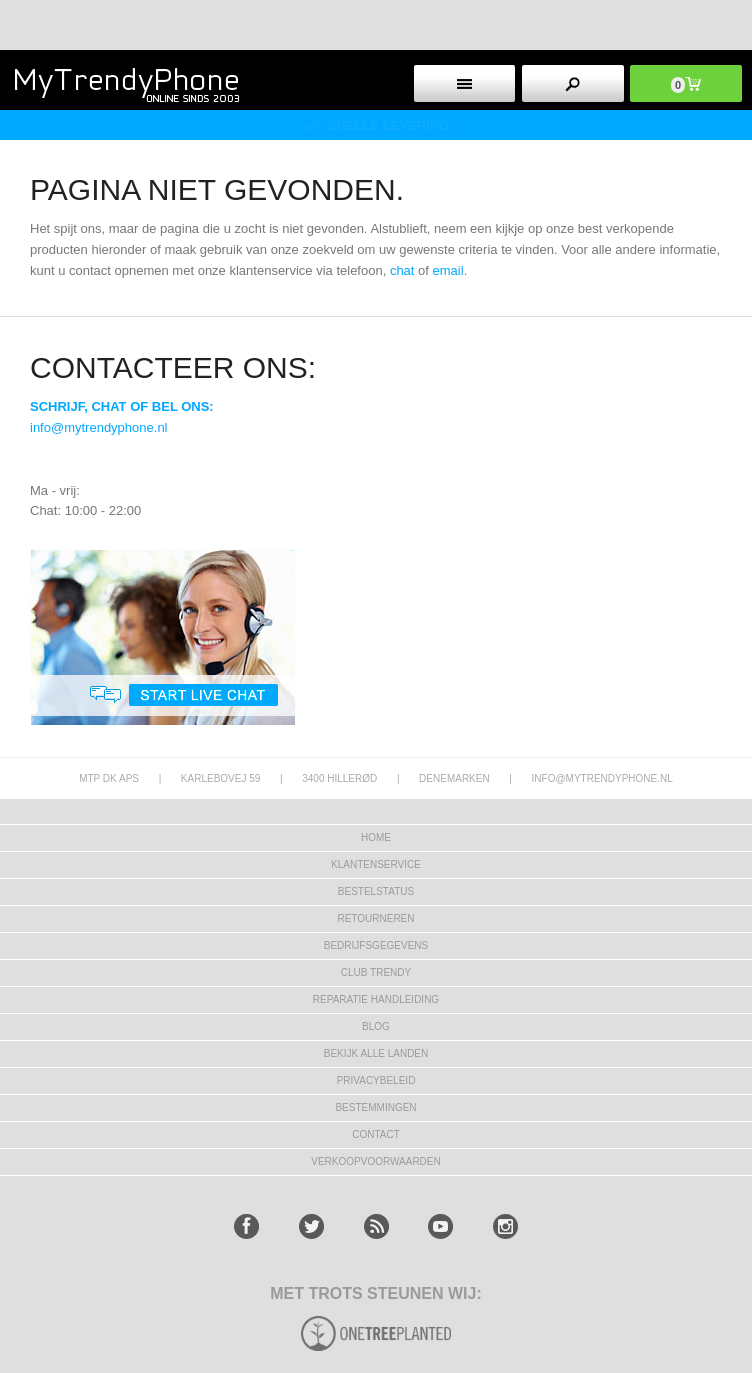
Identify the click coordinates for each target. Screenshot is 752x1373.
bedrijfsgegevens (376, 945)
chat (402, 270)
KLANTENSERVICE (376, 864)
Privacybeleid (376, 1080)
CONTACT (376, 1134)
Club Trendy (376, 972)
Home (376, 837)
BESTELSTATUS (376, 891)
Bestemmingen (375, 1107)
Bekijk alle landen (376, 1053)
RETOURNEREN (375, 918)
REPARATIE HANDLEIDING (376, 999)
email (448, 270)
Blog (376, 1026)
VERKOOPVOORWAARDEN (375, 1161)
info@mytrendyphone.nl (99, 427)
